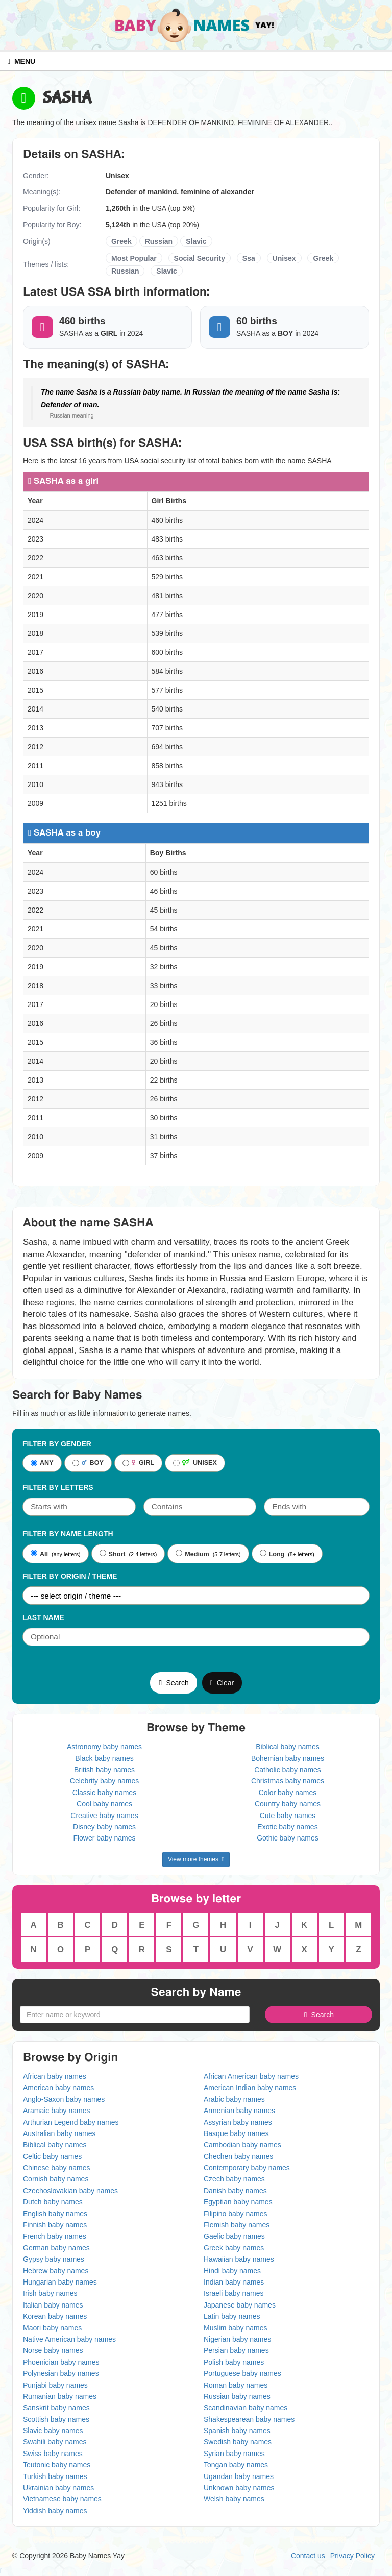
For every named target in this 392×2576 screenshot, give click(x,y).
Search (173, 1683)
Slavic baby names (53, 2430)
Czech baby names (234, 2179)
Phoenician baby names (61, 2362)
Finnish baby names (55, 2225)
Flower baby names (104, 1838)
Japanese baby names (240, 2305)
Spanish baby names (237, 2430)
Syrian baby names (234, 2453)
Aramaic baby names (56, 2110)
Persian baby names (236, 2350)
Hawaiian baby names (239, 2259)
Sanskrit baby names (56, 2407)
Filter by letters (57, 1487)
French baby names (54, 2236)
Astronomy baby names (104, 1747)
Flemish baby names (237, 2225)
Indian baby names (234, 2282)
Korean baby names (55, 2316)
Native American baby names (69, 2339)
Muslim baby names (235, 2328)
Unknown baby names (239, 2488)
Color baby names (288, 1792)
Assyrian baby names (238, 2122)
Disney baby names (104, 1827)
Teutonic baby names (56, 2465)
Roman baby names (235, 2385)
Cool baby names (104, 1804)
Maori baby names (52, 2328)
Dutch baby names (53, 2202)
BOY (88, 1463)
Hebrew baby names (55, 2271)
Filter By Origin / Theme (69, 1576)
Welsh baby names (234, 2499)
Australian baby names (59, 2133)
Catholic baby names (287, 1769)
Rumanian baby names (59, 2396)
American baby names (58, 2087)
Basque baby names (236, 2133)
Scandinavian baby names (245, 2407)
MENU (21, 61)
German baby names (56, 2248)
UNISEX (195, 1463)
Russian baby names (237, 2396)
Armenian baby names (239, 2110)
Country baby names (288, 1804)
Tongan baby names (236, 2465)
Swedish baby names (238, 2442)
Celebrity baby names (104, 1781)
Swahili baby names (55, 2442)
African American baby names (251, 2076)
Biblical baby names (288, 1747)
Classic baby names (104, 1792)
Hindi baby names (232, 2271)
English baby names (55, 2214)
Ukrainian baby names (58, 2488)
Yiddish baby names (55, 2511)
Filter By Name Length (67, 1534)
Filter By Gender (56, 1444)
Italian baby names (53, 2305)
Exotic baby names (287, 1827)
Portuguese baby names (242, 2373)
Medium (192, 1554)
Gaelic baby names (234, 2236)
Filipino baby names (235, 2214)
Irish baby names (50, 2293)
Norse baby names (53, 2350)
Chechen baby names (238, 2156)
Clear (222, 1683)
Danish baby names (235, 2191)
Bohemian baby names (287, 1758)
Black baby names (104, 1758)
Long (272, 1554)
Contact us (308, 2556)
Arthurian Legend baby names (71, 2122)
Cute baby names (288, 1815)
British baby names (104, 1769)
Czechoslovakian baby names (70, 2191)
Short (113, 1554)
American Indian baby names (250, 2087)
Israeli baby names (234, 2293)
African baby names (54, 2076)
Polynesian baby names (61, 2373)
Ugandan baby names (239, 2476)
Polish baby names (234, 2362)
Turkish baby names (55, 2476)
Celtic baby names (52, 2156)
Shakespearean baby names (249, 2419)
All (39, 1554)
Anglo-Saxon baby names (64, 2099)
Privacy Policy (352, 2556)
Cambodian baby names (242, 2145)
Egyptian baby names (238, 2202)
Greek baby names (234, 2248)
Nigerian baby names (237, 2339)
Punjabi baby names (55, 2385)
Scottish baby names (56, 2419)
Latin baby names (232, 2316)
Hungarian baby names (60, 2282)
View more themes (196, 1859)
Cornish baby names (55, 2179)
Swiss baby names (53, 2453)
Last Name (43, 1617)
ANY (42, 1463)
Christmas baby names (287, 1781)
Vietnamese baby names (62, 2499)
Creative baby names (104, 1815)
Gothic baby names (287, 1838)
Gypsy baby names (53, 2259)
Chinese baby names (56, 2168)
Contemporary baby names (247, 2168)
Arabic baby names (234, 2099)
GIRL (138, 1463)
